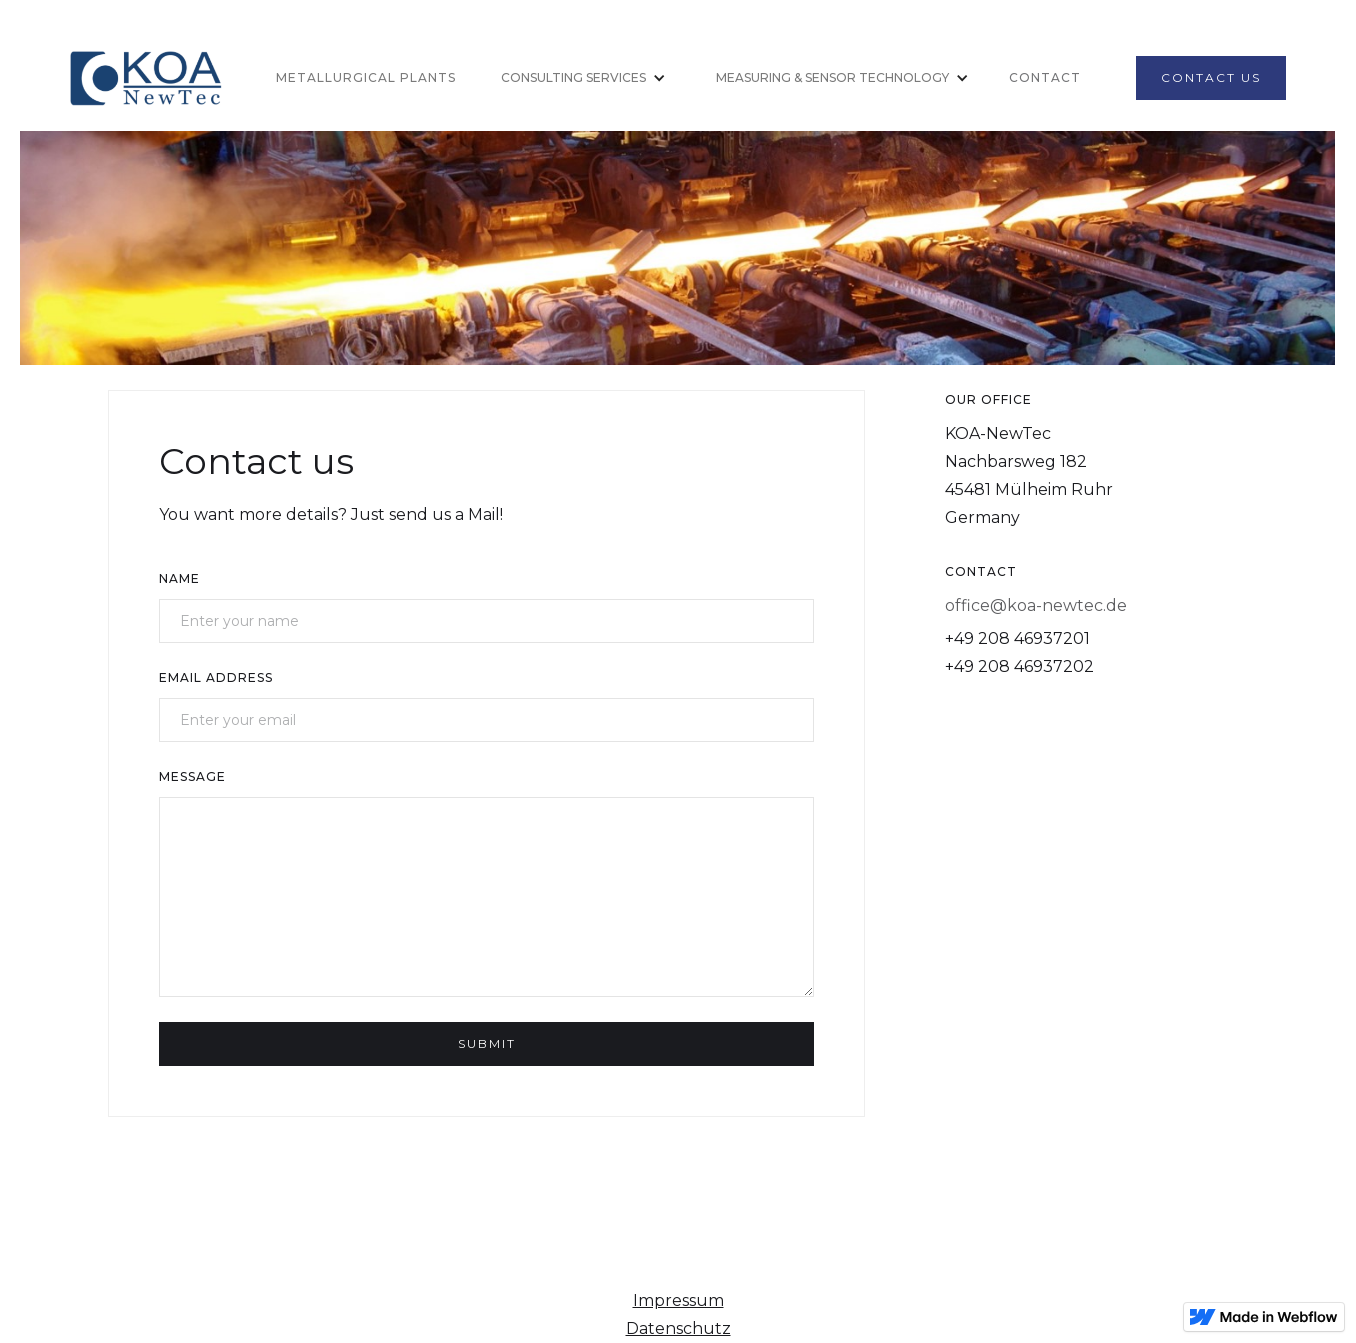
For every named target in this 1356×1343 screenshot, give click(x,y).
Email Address (216, 677)
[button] (576, 78)
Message (192, 776)
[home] (150, 78)
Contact (1045, 77)
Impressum (678, 1300)
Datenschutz (678, 1328)
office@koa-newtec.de (1036, 605)
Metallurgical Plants (366, 77)
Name (179, 578)
